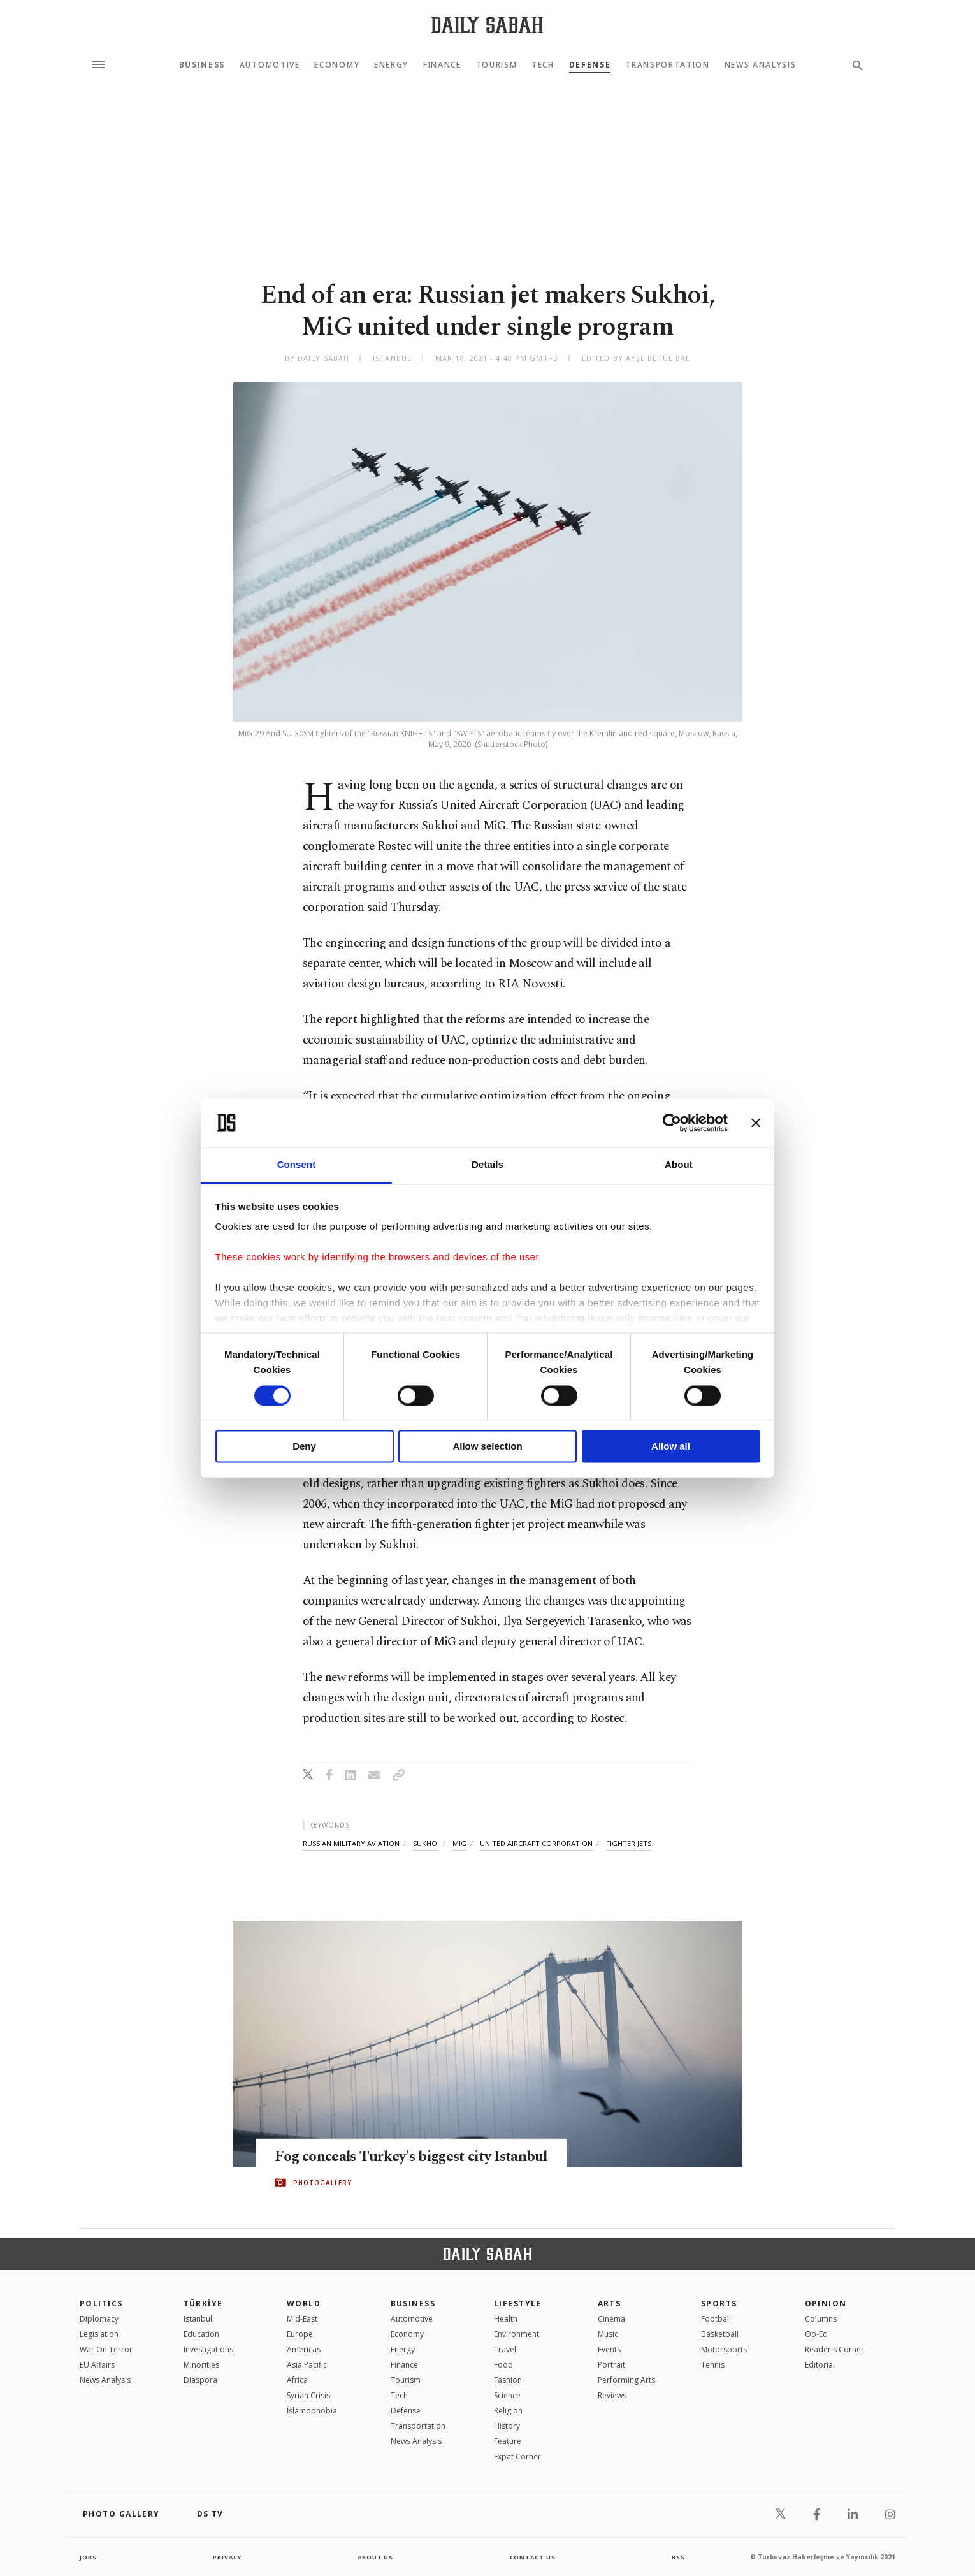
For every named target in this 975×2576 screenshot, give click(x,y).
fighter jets (628, 1843)
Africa (297, 2380)
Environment (516, 2334)
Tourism (496, 65)
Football (716, 2318)
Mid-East (302, 2318)
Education (201, 2334)
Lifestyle (518, 2303)
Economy (336, 65)
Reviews (612, 2395)
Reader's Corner (834, 2349)
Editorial (820, 2364)
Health (505, 2318)
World (304, 2303)
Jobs (89, 2556)
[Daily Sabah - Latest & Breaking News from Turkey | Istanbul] (487, 25)
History (507, 2425)
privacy (227, 2556)
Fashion (508, 2380)
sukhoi (426, 1843)
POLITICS (101, 2303)
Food (503, 2364)
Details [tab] (487, 1165)
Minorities (201, 2364)
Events (609, 2349)
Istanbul (198, 2318)
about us (376, 2556)
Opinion (826, 2303)
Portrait (611, 2364)
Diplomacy (99, 2318)
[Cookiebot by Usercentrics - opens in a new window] (672, 1122)
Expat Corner (517, 2456)
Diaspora (200, 2380)
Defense (590, 65)
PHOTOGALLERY (322, 2192)
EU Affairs (97, 2364)
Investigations (208, 2349)
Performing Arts (626, 2380)
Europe (300, 2334)
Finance (442, 65)
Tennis (713, 2364)
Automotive (270, 65)
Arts (609, 2303)
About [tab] (679, 1165)
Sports (719, 2303)
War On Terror (106, 2349)
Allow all (670, 1446)
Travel (505, 2349)
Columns (821, 2318)
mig (459, 1843)
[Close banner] (755, 1122)
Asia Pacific (307, 2364)
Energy (391, 65)
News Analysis (761, 65)
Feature (507, 2441)
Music (608, 2334)
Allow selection (487, 1446)
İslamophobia (312, 2410)
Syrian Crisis (308, 2395)
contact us (534, 2556)
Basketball (720, 2334)
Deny (304, 1446)
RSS (678, 2556)
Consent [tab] (296, 1165)
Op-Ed (816, 2334)
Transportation (667, 65)
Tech (542, 65)
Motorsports (724, 2349)
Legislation (99, 2334)
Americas (304, 2349)
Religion (508, 2410)
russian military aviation (351, 1843)
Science (507, 2395)
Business (202, 65)
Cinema (611, 2318)
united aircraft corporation (536, 1843)
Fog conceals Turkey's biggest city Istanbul (392, 2157)
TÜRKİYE (203, 2303)
